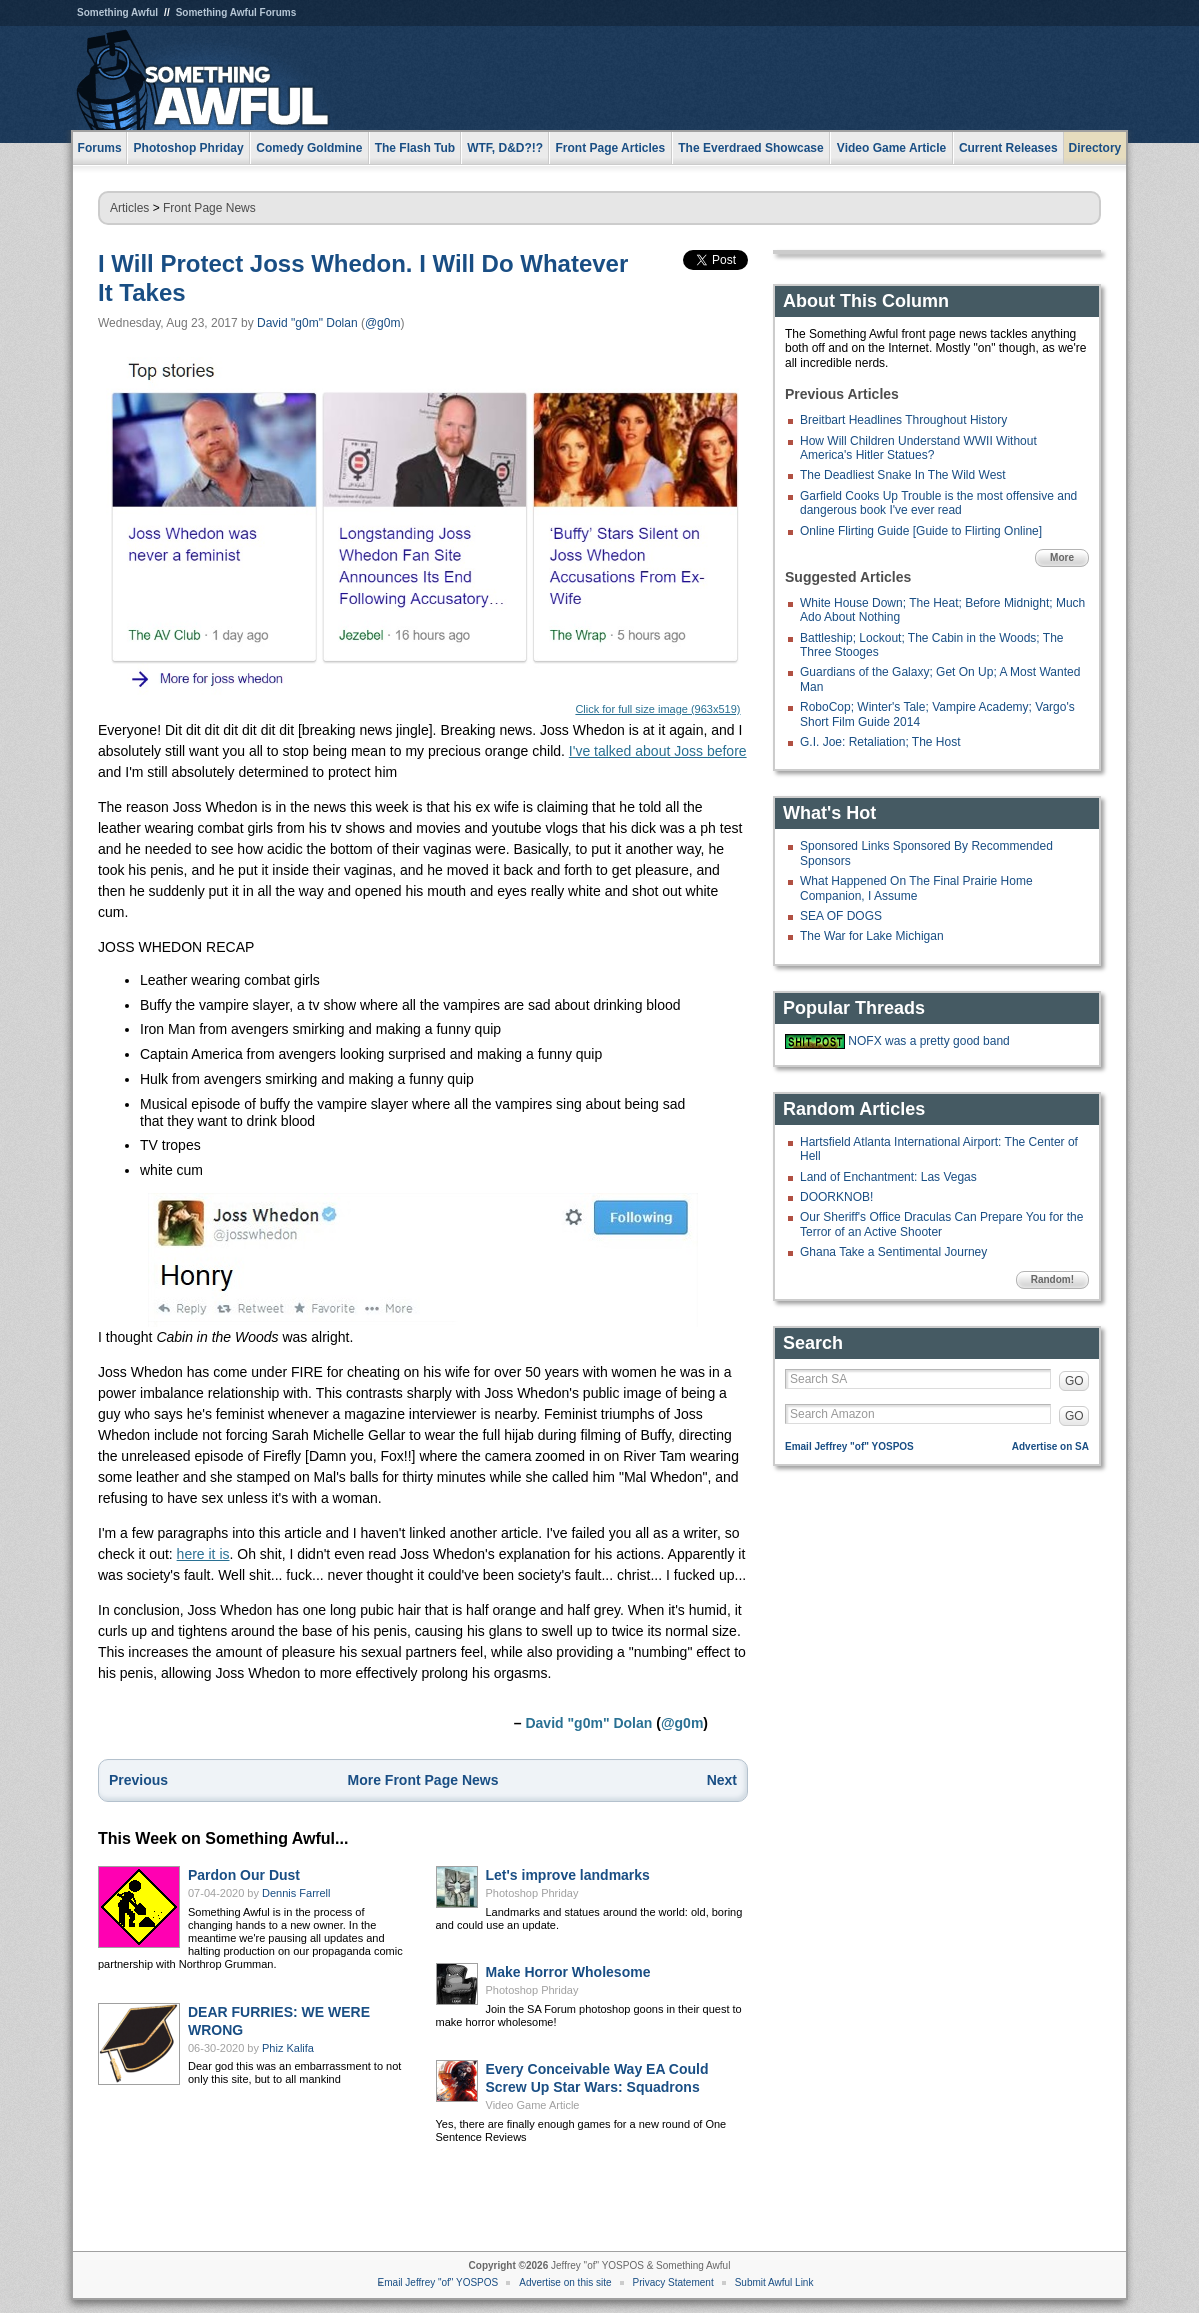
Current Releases (1008, 148)
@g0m (383, 323)
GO (1074, 1381)
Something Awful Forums (236, 12)
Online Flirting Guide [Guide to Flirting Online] (921, 531)
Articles (129, 208)
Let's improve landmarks (568, 1875)
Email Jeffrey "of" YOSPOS (849, 1446)
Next (722, 1780)
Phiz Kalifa (288, 2048)
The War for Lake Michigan (872, 936)
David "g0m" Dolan (307, 323)
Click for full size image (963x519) (423, 536)
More (1062, 557)
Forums (100, 148)
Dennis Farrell (296, 1893)
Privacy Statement (673, 2282)
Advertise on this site (565, 2282)
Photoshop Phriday (532, 1893)
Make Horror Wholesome (568, 1972)
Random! (1052, 1279)
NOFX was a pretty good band (928, 1041)
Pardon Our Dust (244, 1875)
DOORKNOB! (836, 1197)
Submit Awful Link (774, 2282)
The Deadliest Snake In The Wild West (903, 475)
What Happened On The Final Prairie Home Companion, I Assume (916, 888)
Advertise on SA (1050, 1446)
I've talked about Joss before (658, 751)
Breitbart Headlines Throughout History (903, 420)
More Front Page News (423, 1780)
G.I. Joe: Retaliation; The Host (880, 742)
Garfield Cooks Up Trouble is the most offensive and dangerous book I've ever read (938, 503)
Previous (138, 1780)
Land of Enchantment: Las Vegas (888, 1177)
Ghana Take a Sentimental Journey (893, 1252)
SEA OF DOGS (841, 916)
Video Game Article (533, 2105)
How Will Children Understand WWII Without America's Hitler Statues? (918, 448)
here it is (203, 1554)
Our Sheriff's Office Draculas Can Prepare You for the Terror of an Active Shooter (941, 1224)
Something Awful (117, 12)
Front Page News (209, 208)
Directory (1095, 148)
